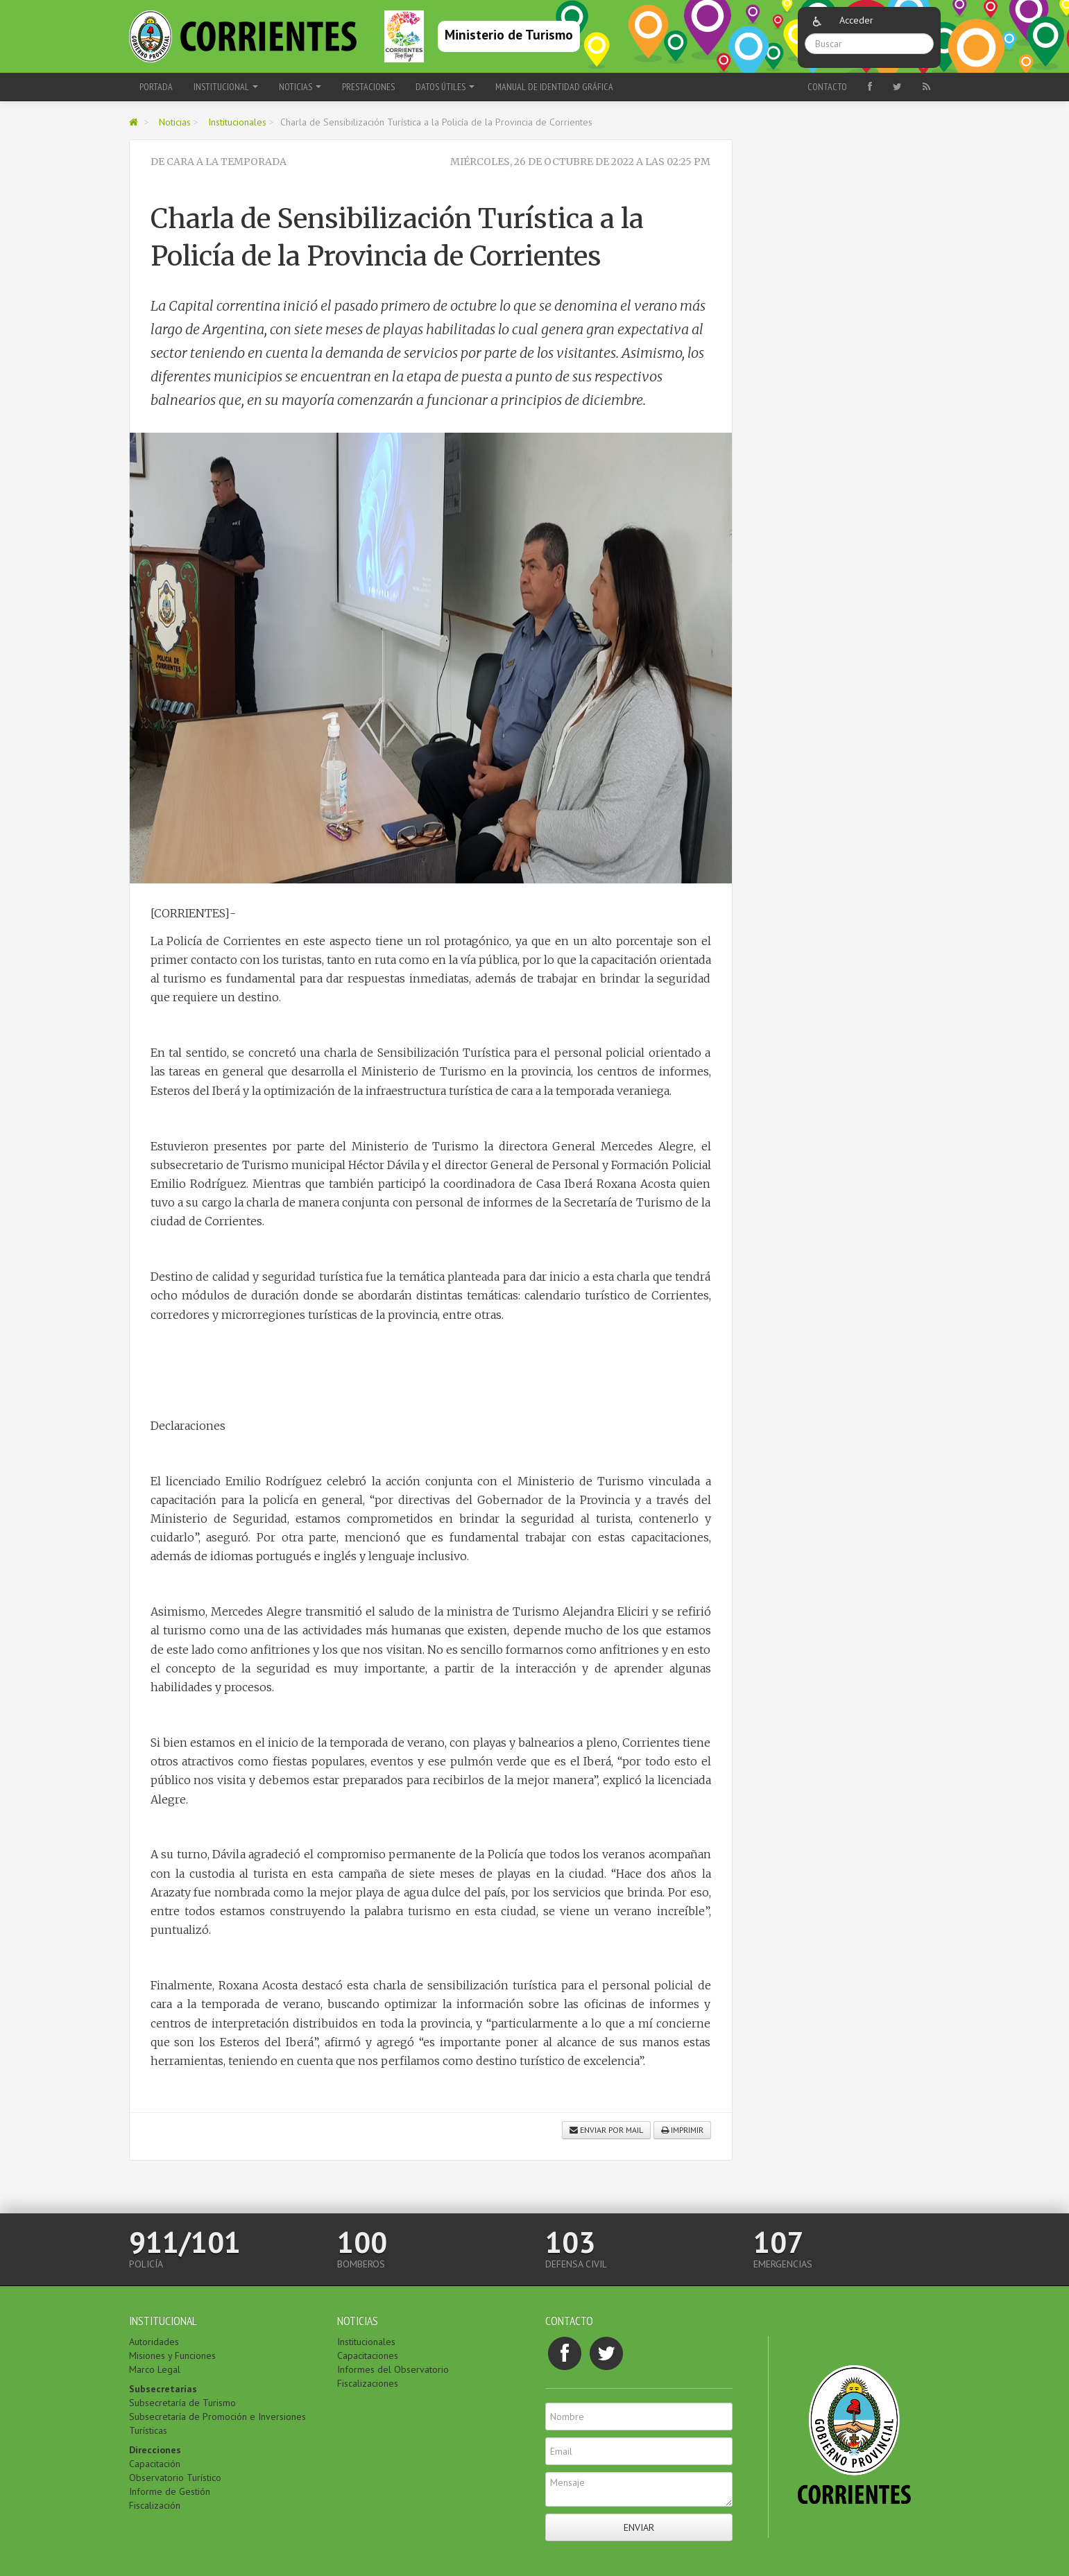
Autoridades (154, 2341)
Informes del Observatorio (393, 2369)
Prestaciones (368, 86)
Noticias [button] (300, 86)
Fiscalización (154, 2505)
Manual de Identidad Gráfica (554, 86)
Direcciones (155, 2450)
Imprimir (682, 2130)
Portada (156, 86)
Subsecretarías (163, 2389)
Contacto (827, 86)
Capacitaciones (367, 2355)
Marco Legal (154, 2369)
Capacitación (154, 2463)
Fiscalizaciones (367, 2383)
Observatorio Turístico (175, 2477)
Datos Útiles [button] (445, 86)
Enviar (639, 2527)
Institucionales (237, 122)
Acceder (856, 20)
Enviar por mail (606, 2130)
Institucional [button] (226, 86)
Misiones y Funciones (172, 2355)
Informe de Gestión (169, 2491)
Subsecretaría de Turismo (182, 2402)
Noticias (175, 122)
